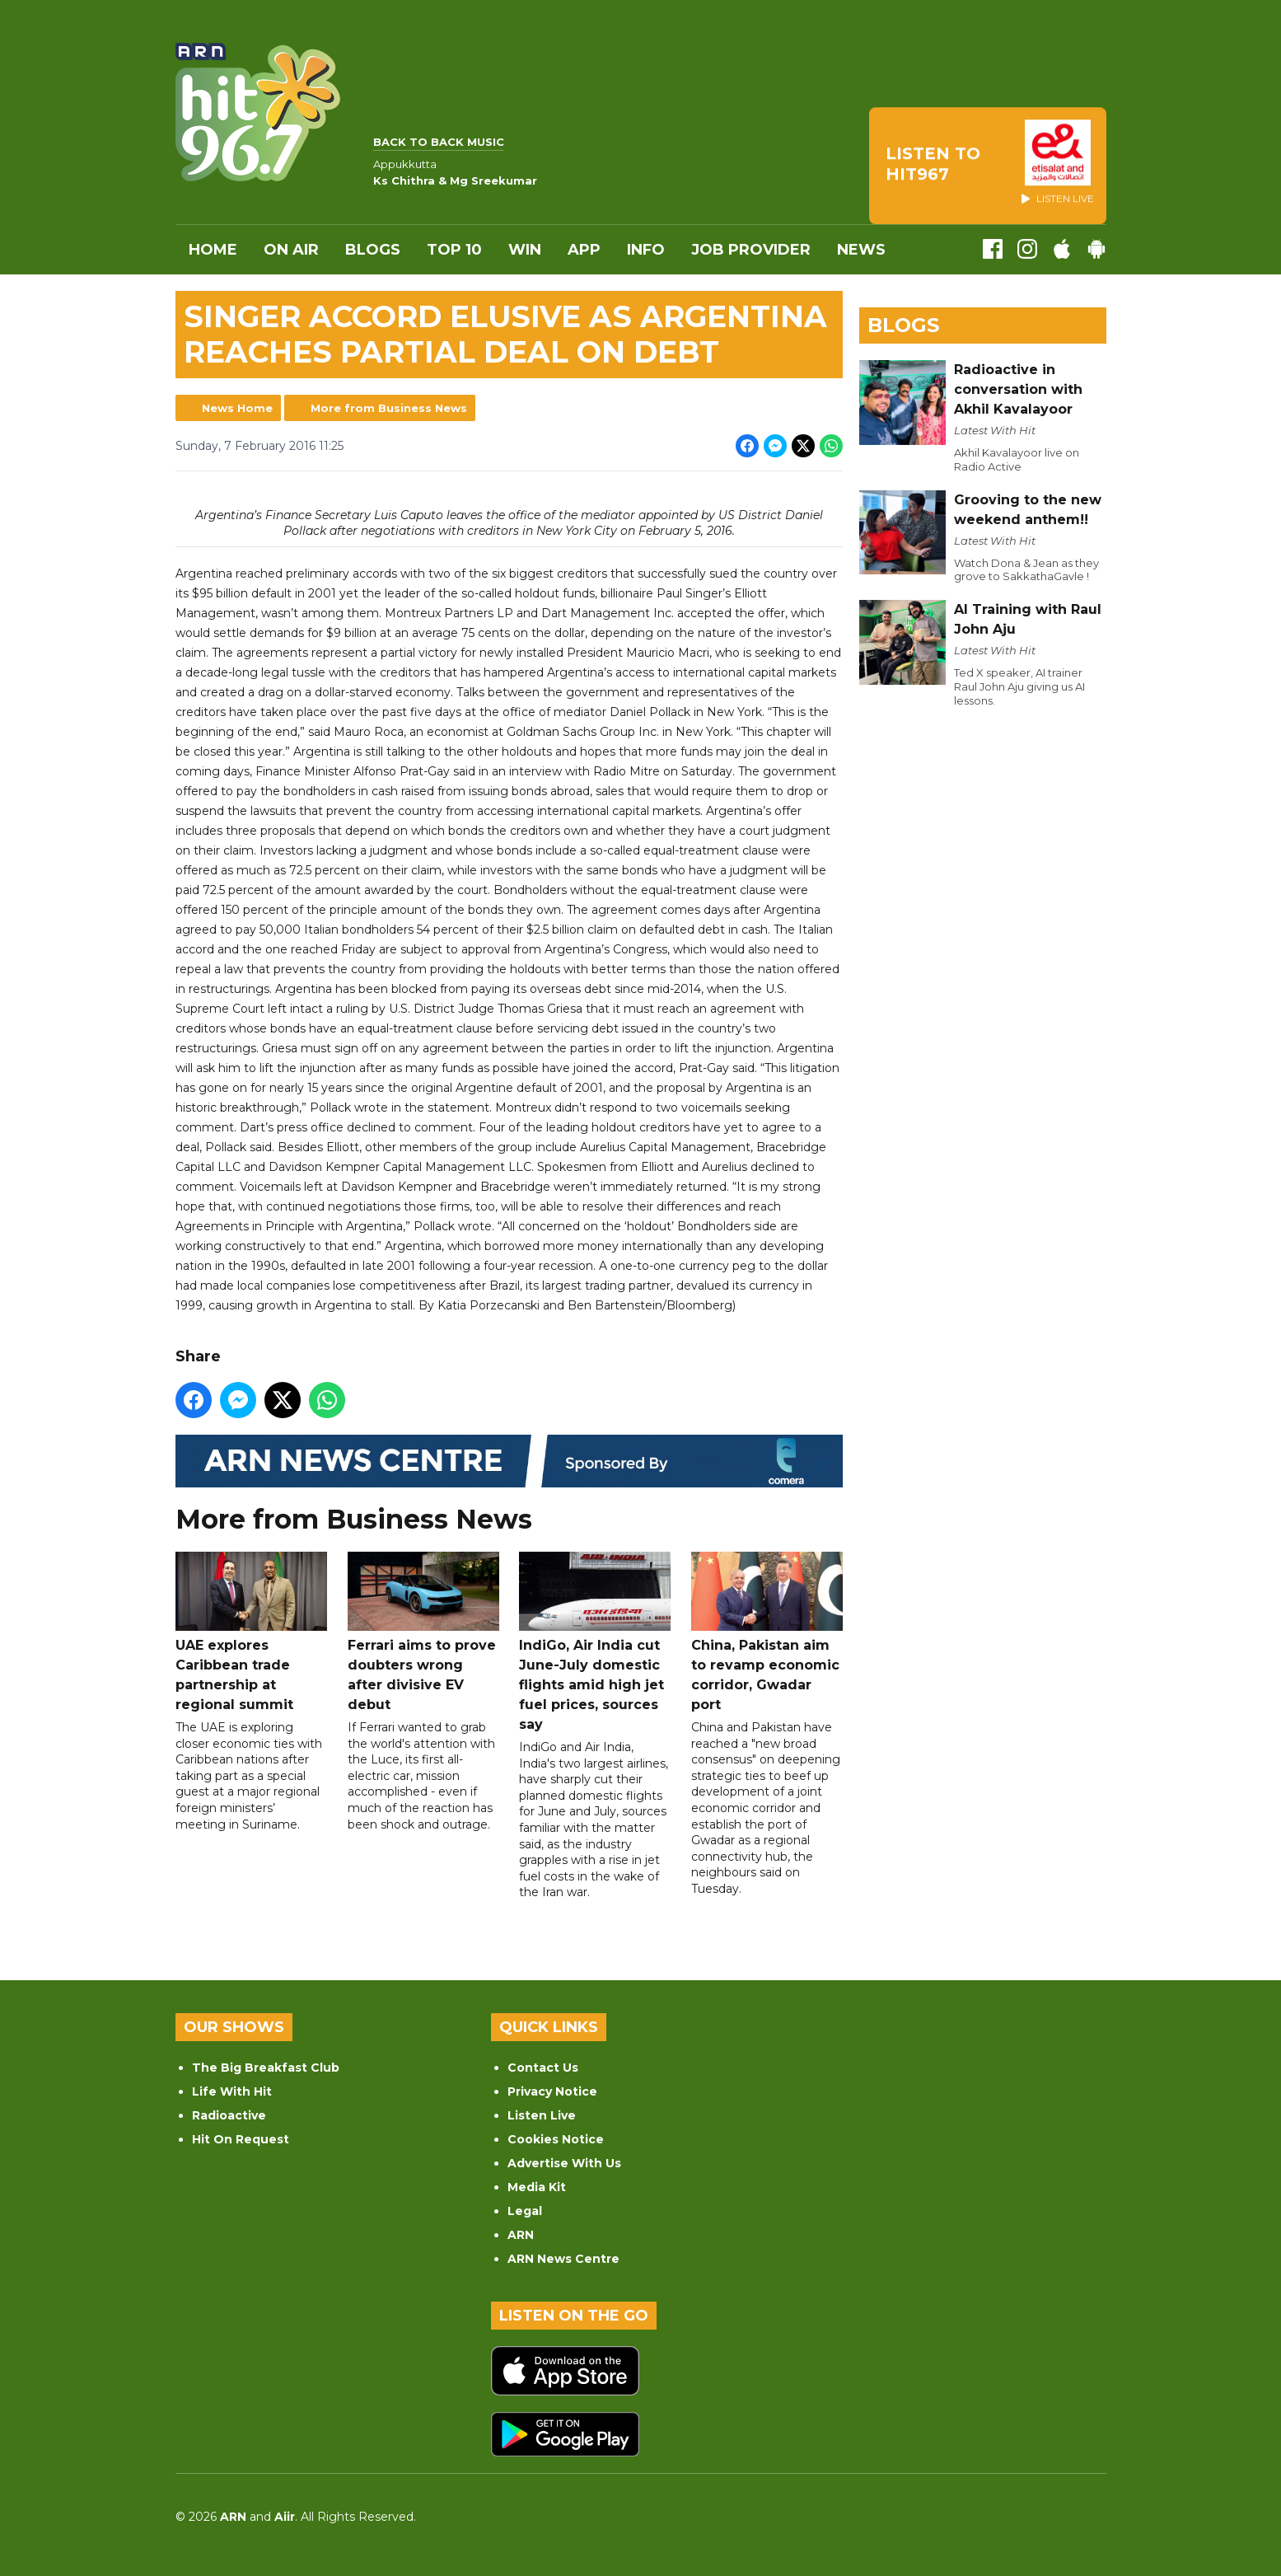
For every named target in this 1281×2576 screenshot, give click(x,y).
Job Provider (751, 250)
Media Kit (536, 2187)
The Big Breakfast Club (265, 2067)
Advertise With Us (564, 2163)
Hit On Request (240, 2139)
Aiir (284, 2516)
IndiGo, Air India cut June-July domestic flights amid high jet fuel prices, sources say (595, 1642)
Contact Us (542, 2067)
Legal (524, 2211)
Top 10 (454, 250)
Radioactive (229, 2115)
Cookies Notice (555, 2139)
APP (584, 250)
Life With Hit (232, 2091)
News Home (237, 408)
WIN (524, 250)
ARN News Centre (563, 2258)
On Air (291, 250)
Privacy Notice (552, 2091)
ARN (520, 2234)
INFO (646, 250)
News (861, 250)
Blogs (372, 250)
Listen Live (541, 2115)
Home (213, 250)
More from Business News (389, 408)
